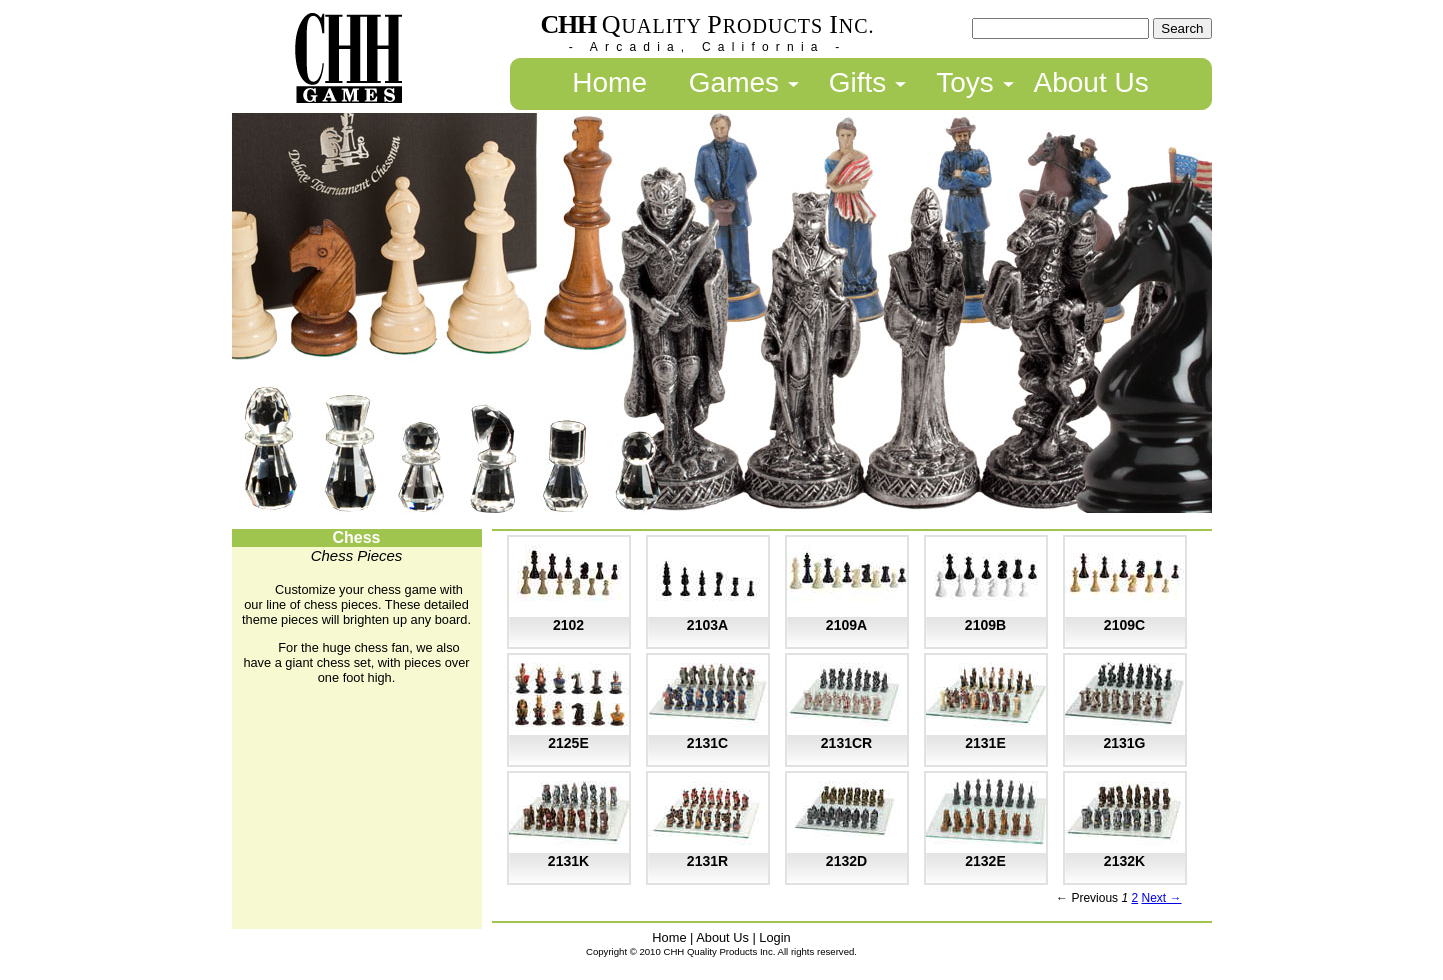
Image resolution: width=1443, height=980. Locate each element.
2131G (1124, 743)
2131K (568, 861)
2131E (985, 743)
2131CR (846, 743)
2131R (707, 861)
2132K (1124, 861)
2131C (707, 743)
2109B (985, 625)
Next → (1161, 898)
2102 (568, 625)
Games (734, 82)
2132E (985, 861)
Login (774, 937)
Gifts (858, 82)
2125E (568, 743)
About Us (1091, 82)
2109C (1124, 625)
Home (609, 82)
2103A (707, 625)
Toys (965, 82)
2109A (846, 625)
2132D (846, 861)
